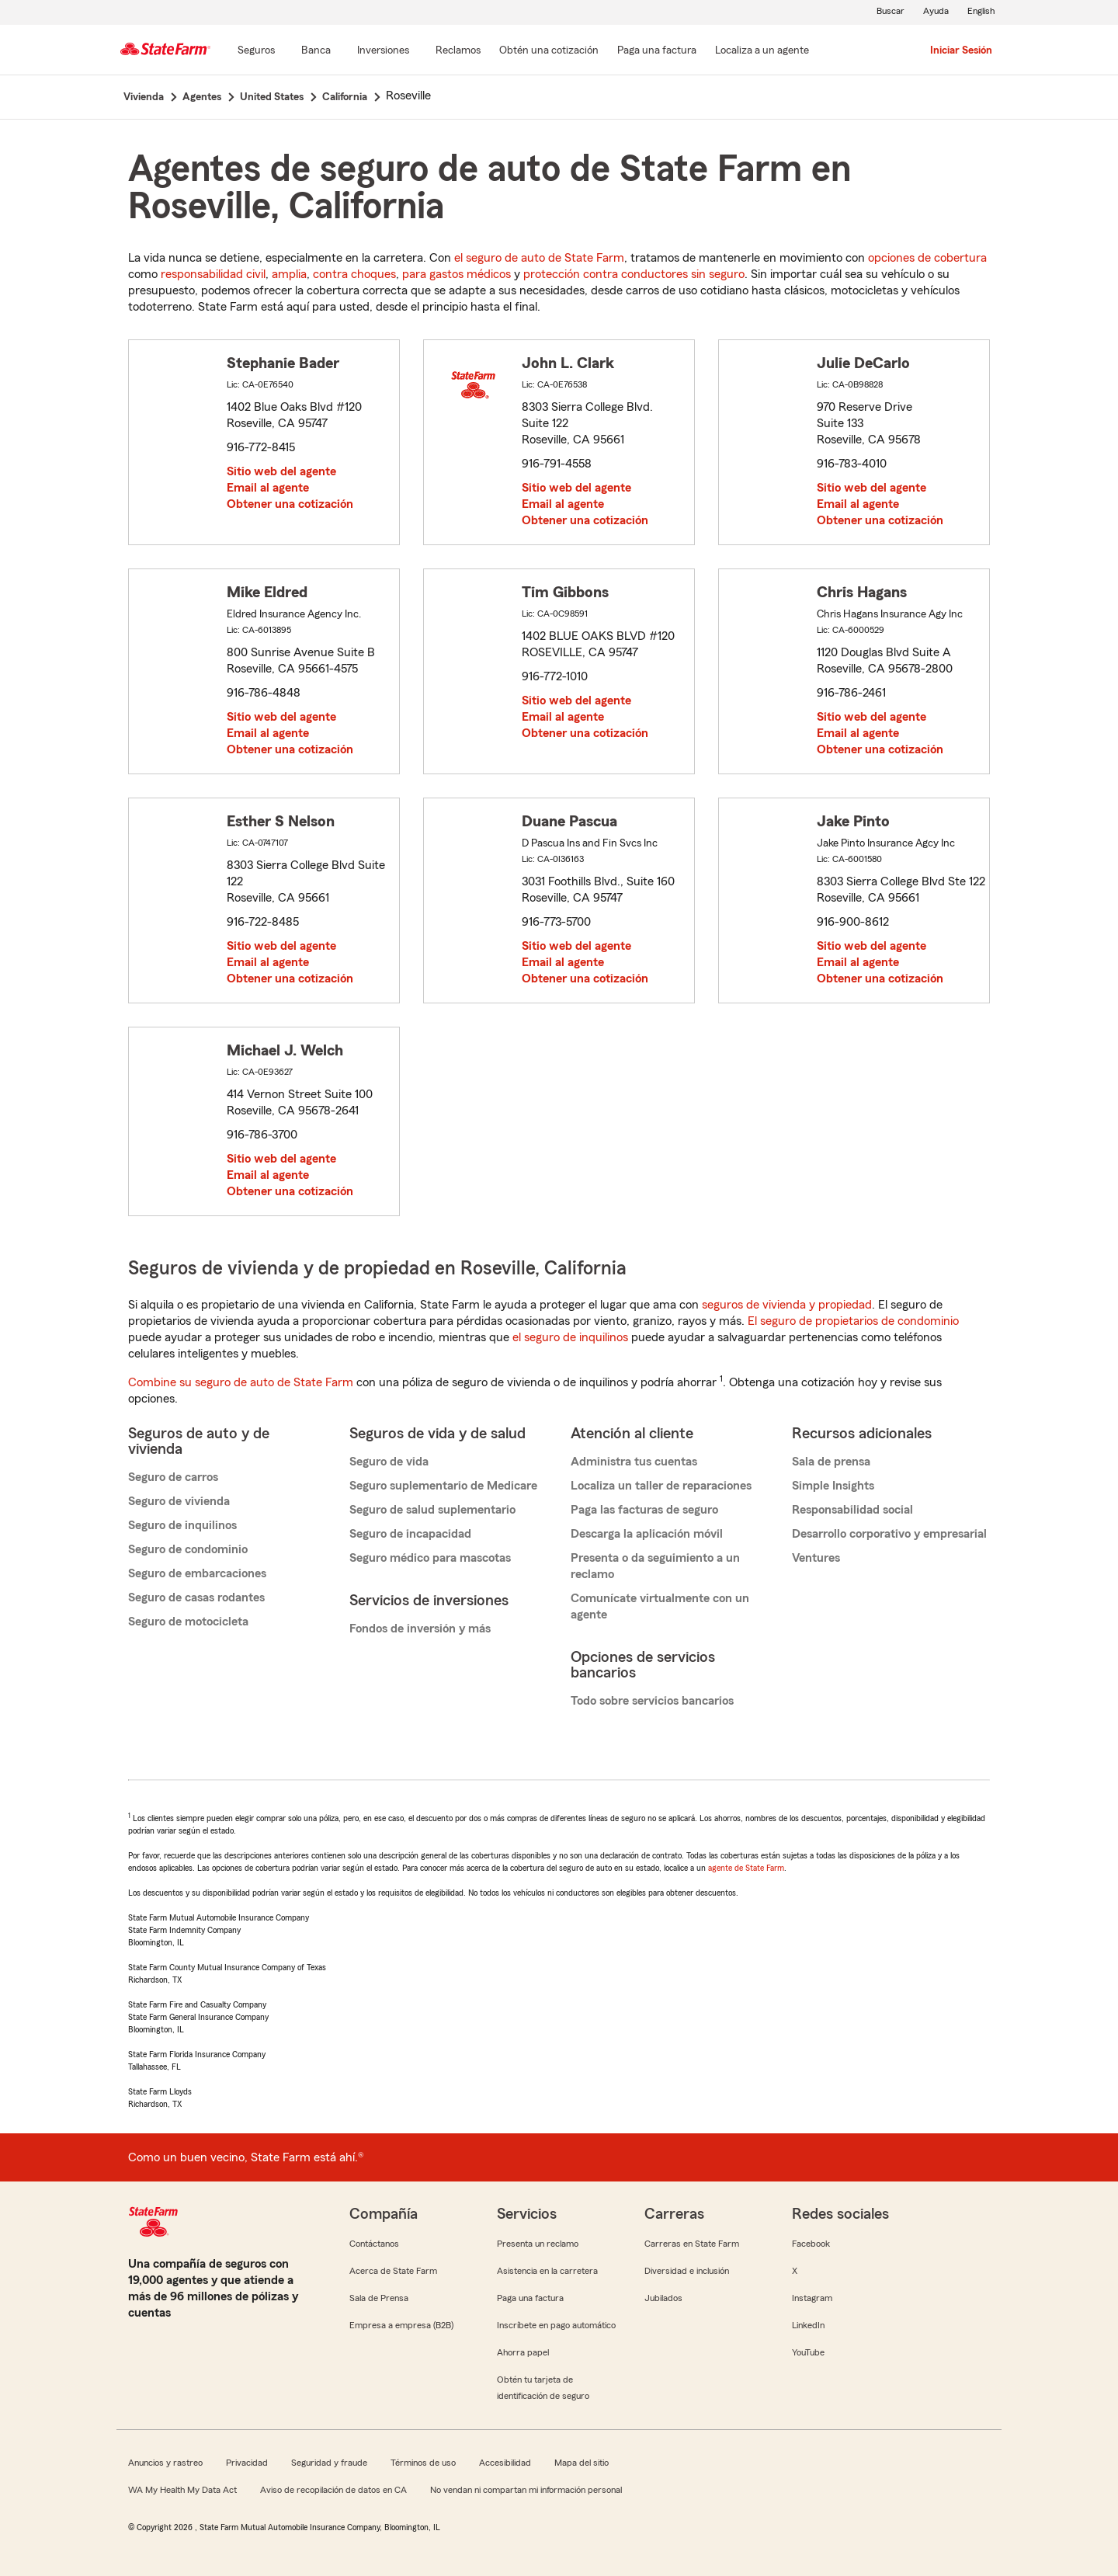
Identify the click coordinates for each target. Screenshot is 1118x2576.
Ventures (816, 1558)
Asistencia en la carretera (547, 2270)
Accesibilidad (505, 2462)
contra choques (354, 274)
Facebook (811, 2243)
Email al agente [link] (268, 487)
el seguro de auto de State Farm (539, 258)
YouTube (808, 2352)
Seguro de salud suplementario (432, 1510)
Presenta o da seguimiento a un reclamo (655, 1566)
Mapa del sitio (581, 2462)
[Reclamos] (458, 51)
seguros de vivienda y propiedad (787, 1304)
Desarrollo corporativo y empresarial (889, 1534)
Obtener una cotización (290, 504)
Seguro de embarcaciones (197, 1573)
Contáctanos (374, 2243)
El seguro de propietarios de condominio (853, 1321)
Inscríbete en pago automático (556, 2325)
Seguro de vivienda (179, 1501)
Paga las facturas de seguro (644, 1510)
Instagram (812, 2298)
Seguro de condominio (188, 1549)
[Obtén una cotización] (549, 51)
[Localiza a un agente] (762, 51)
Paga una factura (530, 2298)
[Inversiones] (383, 51)
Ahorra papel (523, 2352)
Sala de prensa (831, 1461)
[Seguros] (256, 51)
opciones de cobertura (927, 258)
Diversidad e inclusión (686, 2270)
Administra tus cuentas (634, 1461)
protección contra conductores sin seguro (634, 274)
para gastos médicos (456, 274)
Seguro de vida (389, 1461)
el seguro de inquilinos (570, 1337)
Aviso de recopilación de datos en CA (333, 2489)
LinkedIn (808, 2325)
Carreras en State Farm (691, 2243)
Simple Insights (833, 1485)
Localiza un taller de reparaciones (661, 1485)
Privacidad (247, 2462)
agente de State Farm (746, 1867)
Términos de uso (423, 2462)
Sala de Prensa (378, 2298)
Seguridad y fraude (329, 2462)
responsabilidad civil (213, 274)
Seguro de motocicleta (188, 1621)
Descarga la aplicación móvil (647, 1534)
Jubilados (663, 2298)
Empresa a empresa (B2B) (401, 2325)
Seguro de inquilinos (182, 1525)
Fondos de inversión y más (420, 1628)
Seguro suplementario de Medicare (443, 1485)
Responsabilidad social (852, 1510)
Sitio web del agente (281, 471)
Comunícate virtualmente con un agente (660, 1606)
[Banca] (316, 51)
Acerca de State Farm (393, 2270)
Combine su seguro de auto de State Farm (240, 1382)
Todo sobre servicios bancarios (652, 1701)
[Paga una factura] (657, 51)
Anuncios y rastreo (165, 2462)
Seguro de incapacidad (410, 1534)
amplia (289, 274)
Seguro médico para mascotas (430, 1558)
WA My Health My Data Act (182, 2489)
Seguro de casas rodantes (196, 1597)
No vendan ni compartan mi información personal (526, 2489)
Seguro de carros (173, 1477)
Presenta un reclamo (537, 2243)
